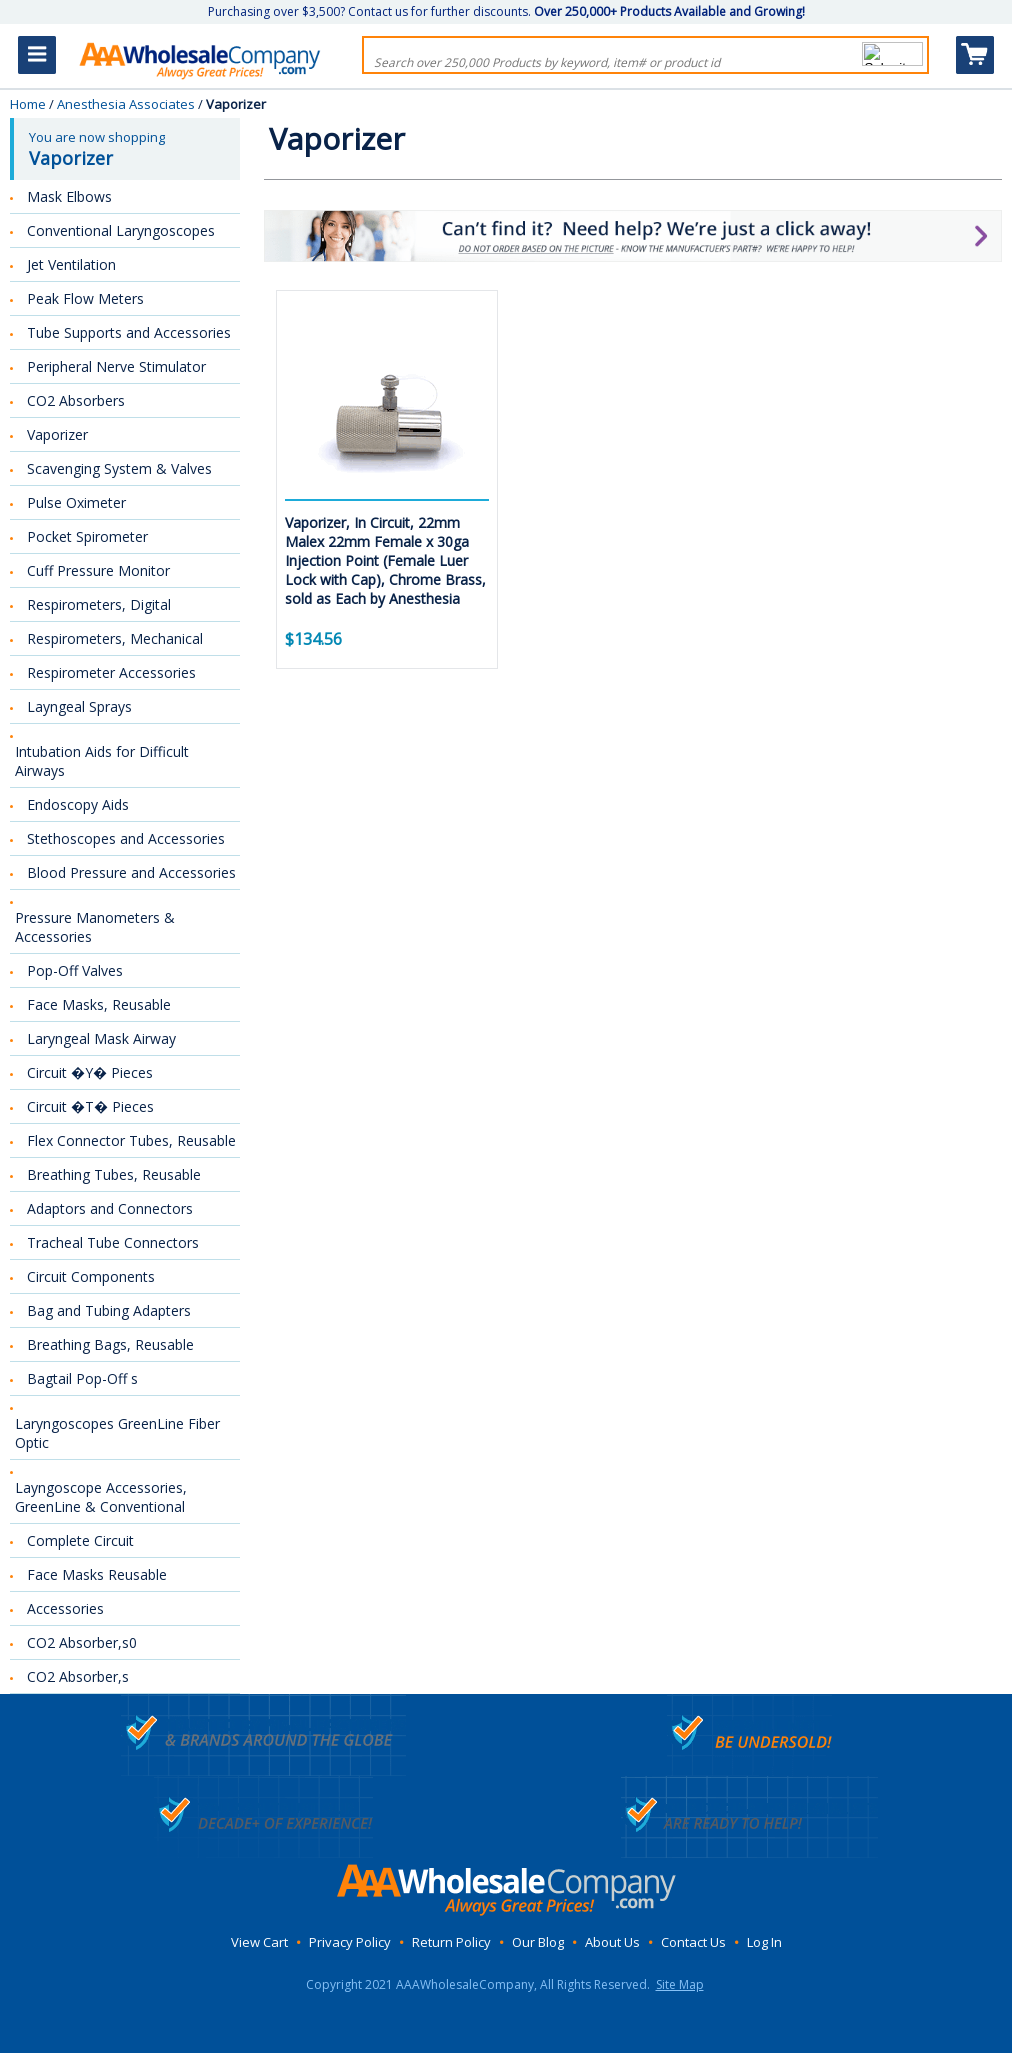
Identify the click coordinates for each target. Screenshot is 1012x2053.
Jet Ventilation (71, 264)
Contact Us (693, 1942)
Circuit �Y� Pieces (90, 1072)
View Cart (259, 1942)
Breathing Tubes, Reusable (114, 1174)
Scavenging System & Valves (119, 468)
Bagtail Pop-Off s (82, 1378)
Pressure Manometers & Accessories (95, 927)
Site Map (680, 1984)
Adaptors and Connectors (110, 1208)
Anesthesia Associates (126, 104)
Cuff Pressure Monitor (98, 570)
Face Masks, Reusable (99, 1004)
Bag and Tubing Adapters (109, 1310)
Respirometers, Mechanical (115, 638)
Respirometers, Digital (99, 604)
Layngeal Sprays (79, 706)
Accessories (65, 1608)
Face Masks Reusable (97, 1574)
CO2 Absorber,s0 (82, 1642)
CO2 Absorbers (76, 400)
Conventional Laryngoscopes (121, 230)
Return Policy (451, 1942)
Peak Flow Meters (85, 298)
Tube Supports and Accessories (129, 332)
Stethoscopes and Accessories (126, 838)
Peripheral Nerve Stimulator (116, 366)
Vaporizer (57, 434)
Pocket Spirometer (87, 536)
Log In (764, 1942)
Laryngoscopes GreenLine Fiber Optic (117, 1433)
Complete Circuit (80, 1540)
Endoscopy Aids (78, 804)
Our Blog (538, 1942)
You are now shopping (127, 149)
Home (28, 104)
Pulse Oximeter (76, 502)
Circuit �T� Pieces (90, 1106)
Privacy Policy (350, 1942)
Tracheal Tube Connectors (113, 1242)
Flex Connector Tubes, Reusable (131, 1140)
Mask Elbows (69, 196)
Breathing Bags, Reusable (110, 1344)
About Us (612, 1942)
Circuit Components (91, 1276)
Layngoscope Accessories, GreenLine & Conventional (101, 1497)
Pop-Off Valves (75, 970)
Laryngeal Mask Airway (101, 1038)
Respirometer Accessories (111, 672)
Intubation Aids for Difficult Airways (102, 761)
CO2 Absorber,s (78, 1676)
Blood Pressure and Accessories (131, 872)
